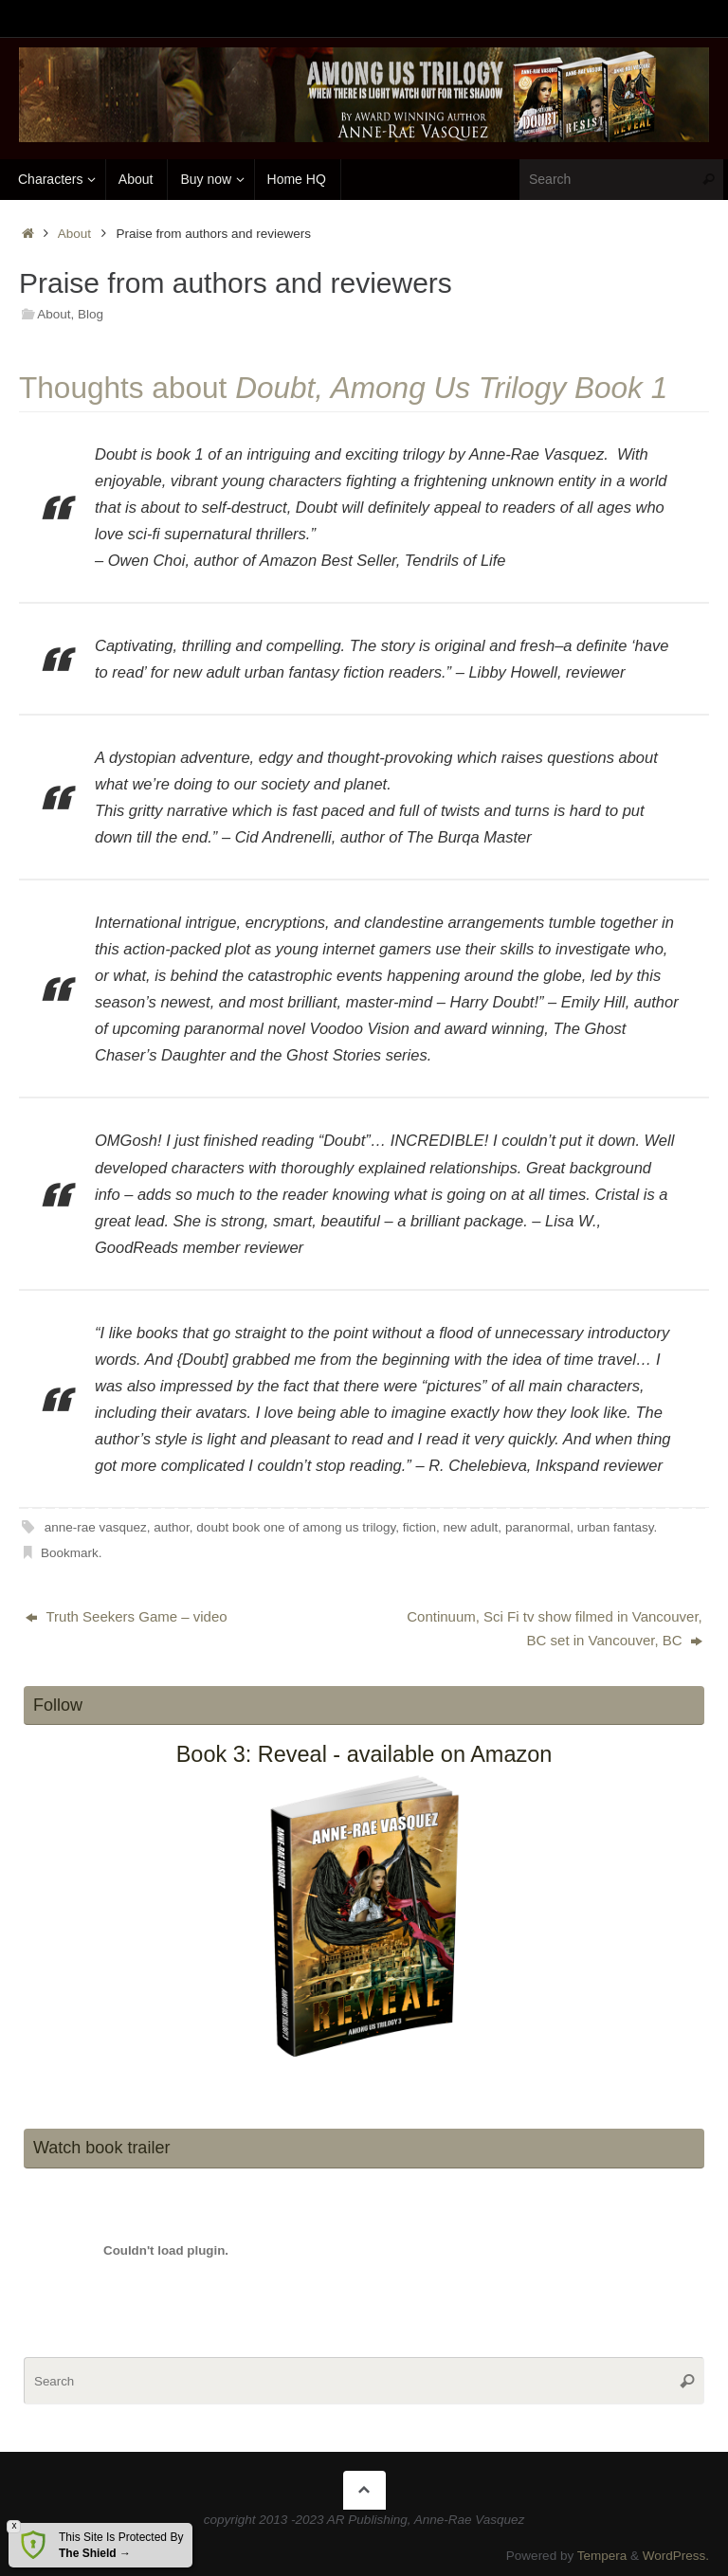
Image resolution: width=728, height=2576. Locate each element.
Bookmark (70, 1553)
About (74, 234)
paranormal (537, 1527)
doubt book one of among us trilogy (295, 1527)
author (172, 1527)
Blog (90, 314)
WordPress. (676, 2555)
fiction (419, 1527)
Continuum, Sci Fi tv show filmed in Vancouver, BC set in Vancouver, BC (554, 1628)
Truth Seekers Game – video (126, 1616)
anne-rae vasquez (96, 1527)
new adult (471, 1527)
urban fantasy (615, 1527)
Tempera (602, 2555)
